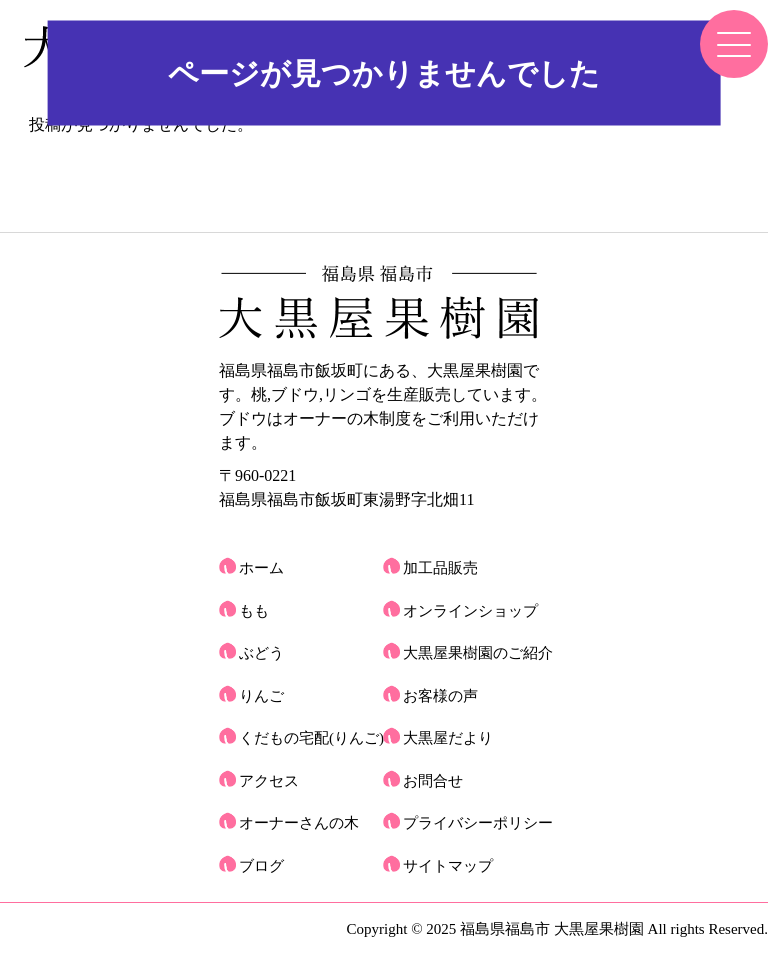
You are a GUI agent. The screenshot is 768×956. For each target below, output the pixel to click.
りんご (261, 696)
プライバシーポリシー (478, 823)
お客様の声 (440, 696)
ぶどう (261, 653)
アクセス (269, 781)
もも (254, 611)
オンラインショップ (470, 611)
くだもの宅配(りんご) (311, 738)
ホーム (261, 568)
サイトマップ (448, 866)
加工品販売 (440, 568)
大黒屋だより (448, 738)
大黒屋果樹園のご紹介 (478, 653)
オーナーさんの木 (299, 823)
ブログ (261, 866)
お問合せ (433, 781)
